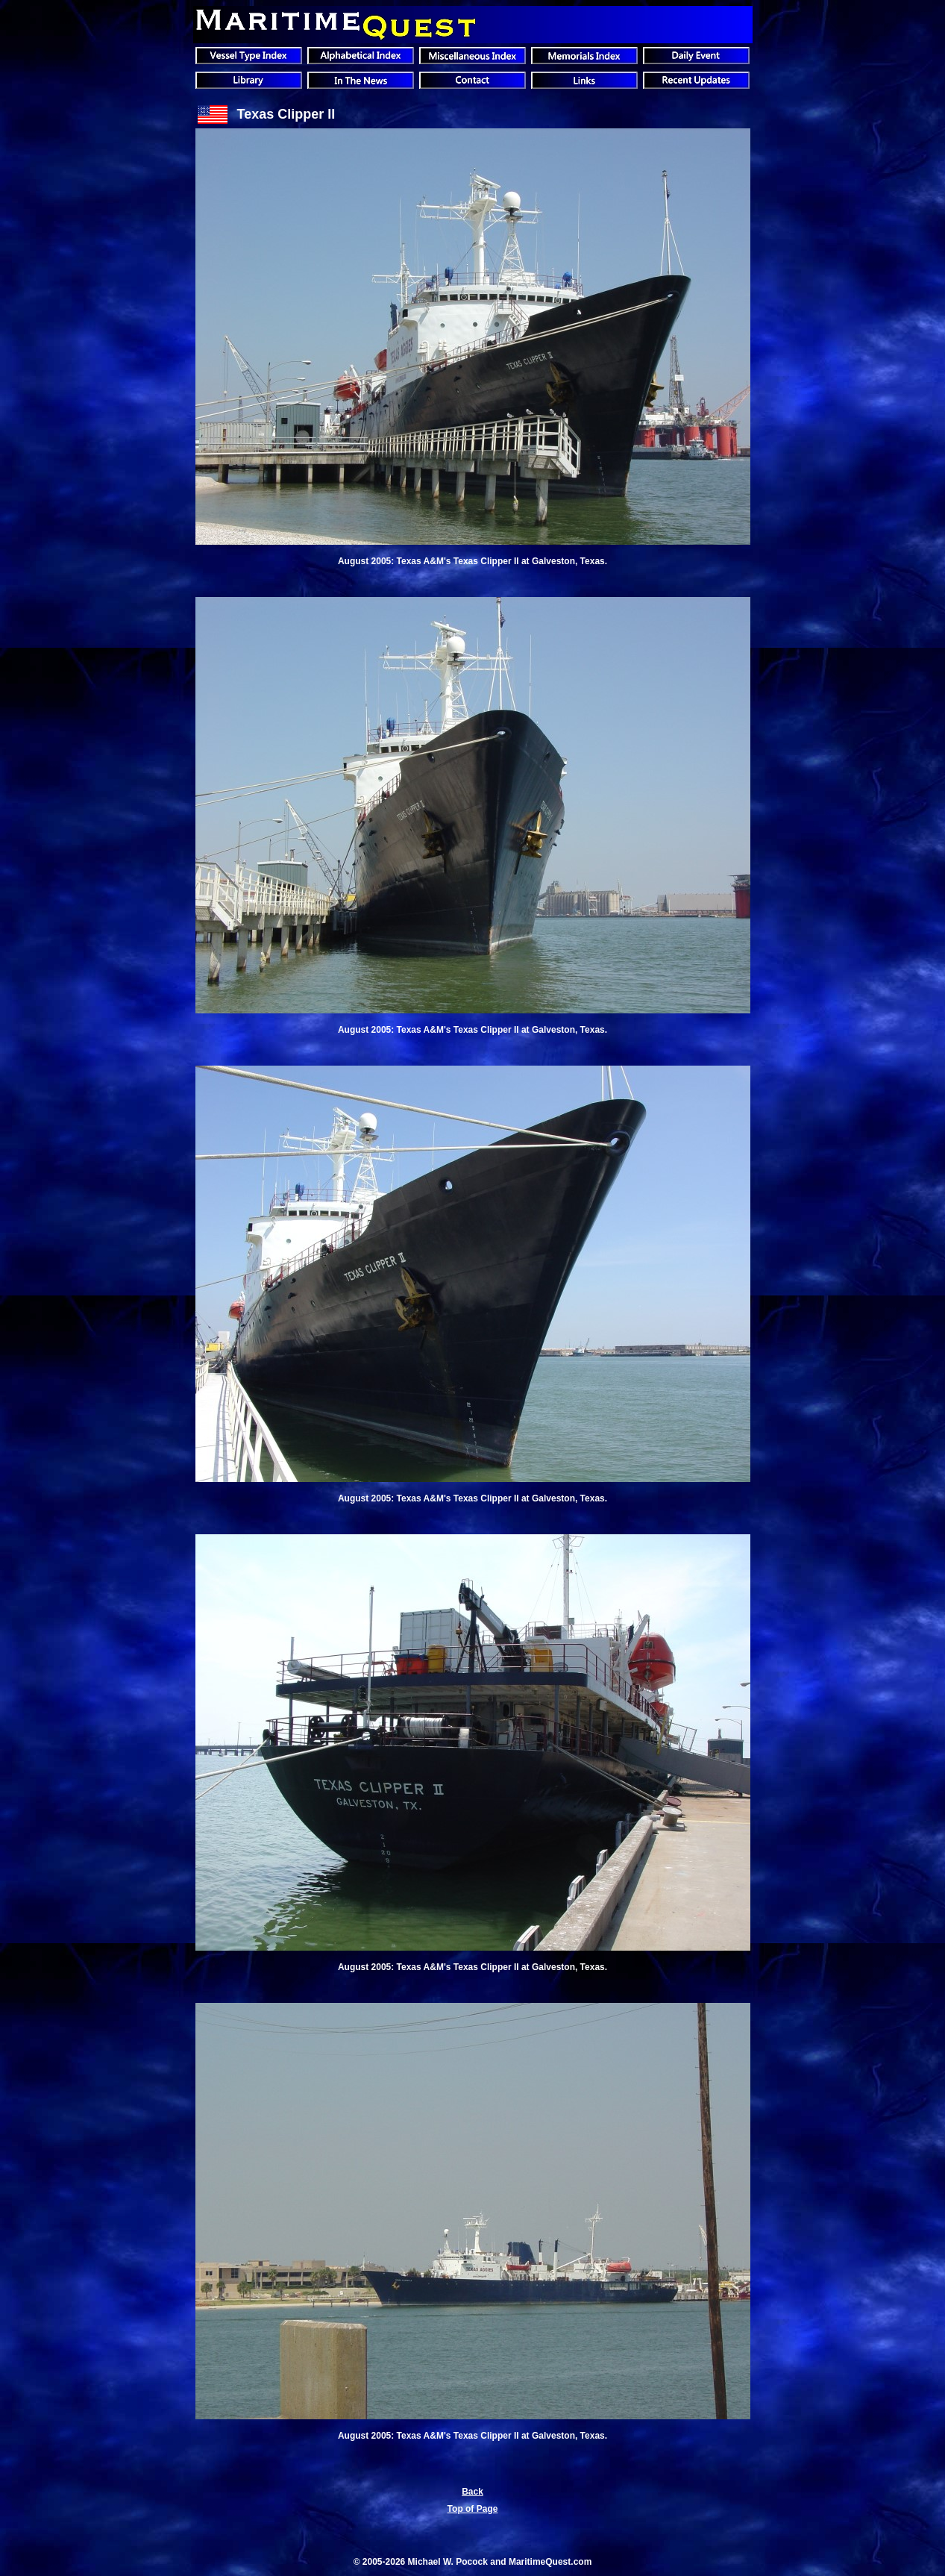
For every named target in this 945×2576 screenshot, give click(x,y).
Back (472, 2491)
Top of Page (473, 2509)
